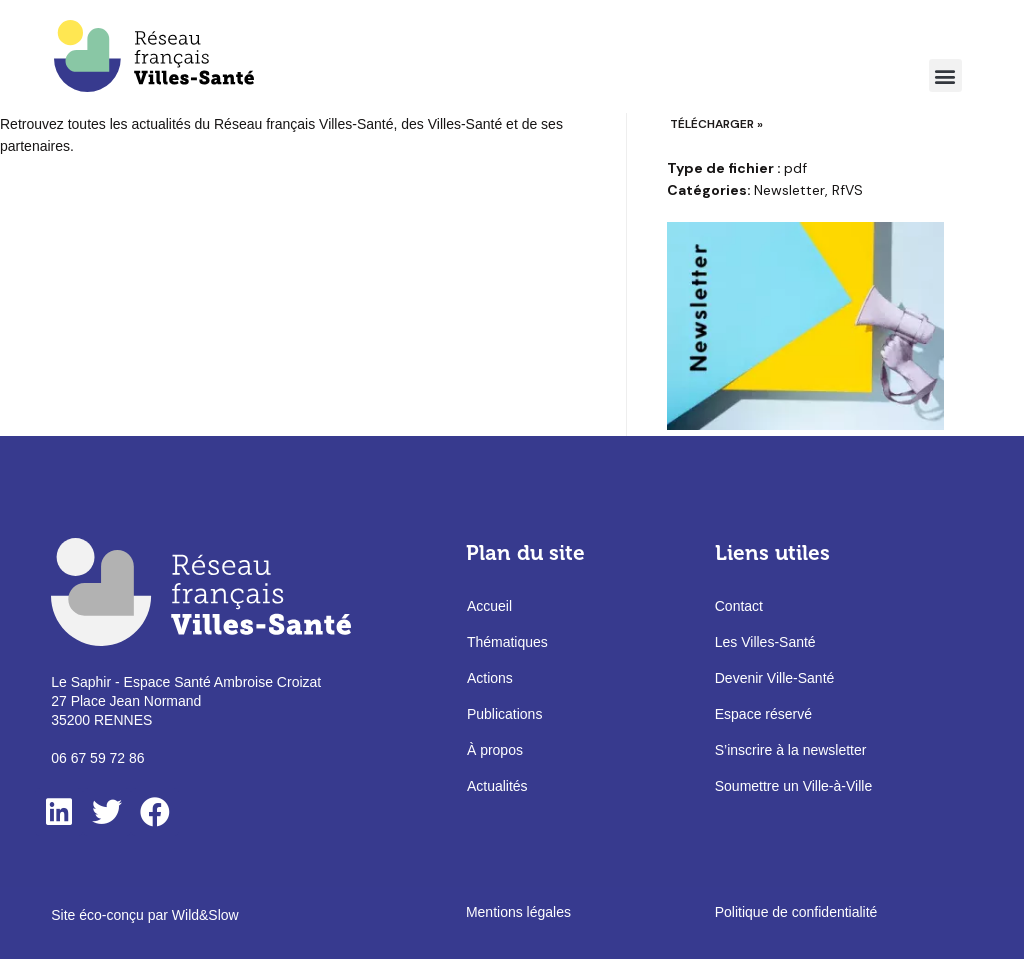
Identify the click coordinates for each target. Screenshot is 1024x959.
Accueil (489, 606)
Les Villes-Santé (765, 642)
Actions (490, 678)
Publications (505, 714)
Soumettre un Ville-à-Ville (793, 786)
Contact (739, 606)
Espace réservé (763, 714)
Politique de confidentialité (796, 912)
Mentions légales (518, 912)
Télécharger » (716, 124)
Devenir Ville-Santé (775, 678)
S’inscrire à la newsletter (791, 750)
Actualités (497, 786)
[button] (945, 75)
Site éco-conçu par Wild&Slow (145, 915)
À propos (495, 750)
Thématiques (507, 642)
